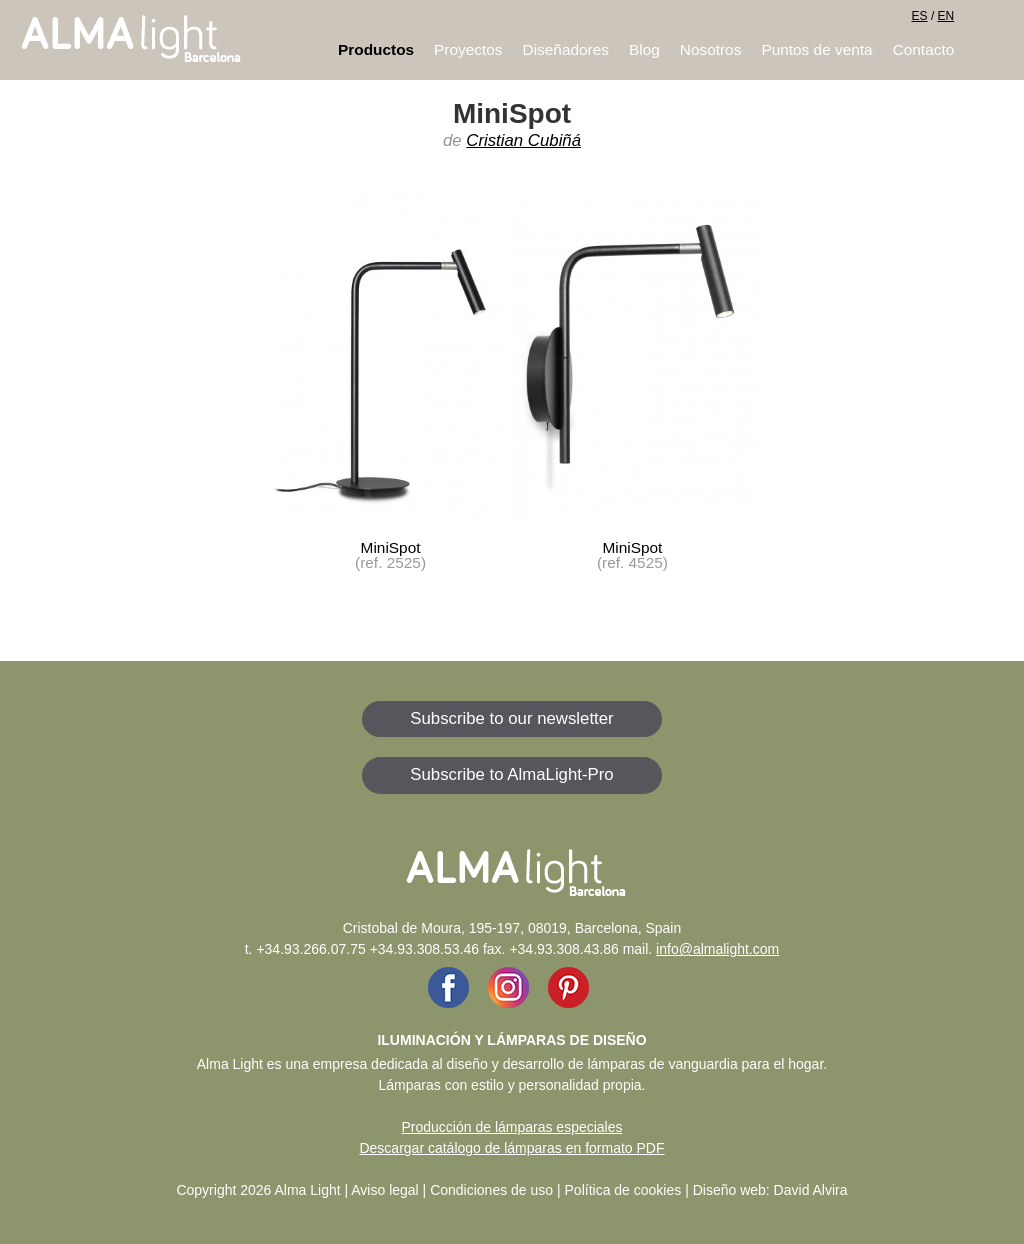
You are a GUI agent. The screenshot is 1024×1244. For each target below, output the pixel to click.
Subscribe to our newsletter (511, 718)
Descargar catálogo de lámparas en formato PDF (511, 1148)
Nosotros (711, 49)
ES (920, 16)
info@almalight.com (717, 949)
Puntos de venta (816, 49)
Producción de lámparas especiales (511, 1127)
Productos (376, 49)
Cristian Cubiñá (523, 140)
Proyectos (468, 49)
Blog (644, 49)
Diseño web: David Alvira (770, 1190)
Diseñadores (566, 49)
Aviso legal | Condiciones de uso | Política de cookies (516, 1190)
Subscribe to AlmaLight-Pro (511, 774)
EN (946, 16)
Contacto (924, 49)
